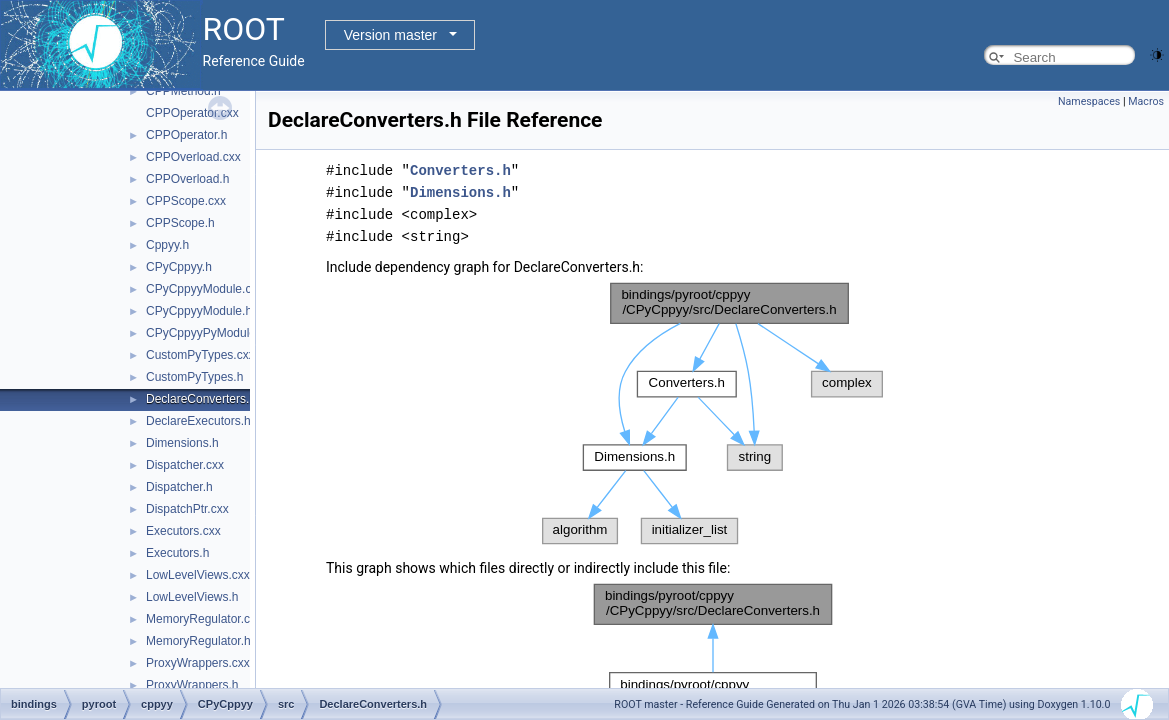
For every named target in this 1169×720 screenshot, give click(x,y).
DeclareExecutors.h (198, 421)
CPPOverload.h (187, 179)
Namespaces (1089, 101)
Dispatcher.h (179, 487)
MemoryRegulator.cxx (204, 619)
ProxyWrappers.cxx (198, 663)
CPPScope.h (180, 223)
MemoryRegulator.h (198, 641)
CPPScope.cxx (186, 201)
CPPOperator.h (186, 135)
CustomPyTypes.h (194, 377)
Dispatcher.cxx (185, 465)
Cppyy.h (167, 245)
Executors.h (177, 553)
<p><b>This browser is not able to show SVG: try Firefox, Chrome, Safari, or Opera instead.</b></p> (712, 413)
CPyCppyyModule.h (199, 311)
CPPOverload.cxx (193, 157)
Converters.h (460, 170)
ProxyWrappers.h (192, 685)
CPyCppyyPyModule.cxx (211, 333)
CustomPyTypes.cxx (200, 355)
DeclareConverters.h (201, 399)
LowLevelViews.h (192, 597)
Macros (1146, 101)
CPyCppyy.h (179, 267)
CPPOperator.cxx (192, 113)
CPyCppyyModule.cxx (204, 289)
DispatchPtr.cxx (187, 509)
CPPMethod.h (183, 91)
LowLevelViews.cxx (198, 575)
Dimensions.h (182, 443)
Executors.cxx (183, 531)
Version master (390, 35)
